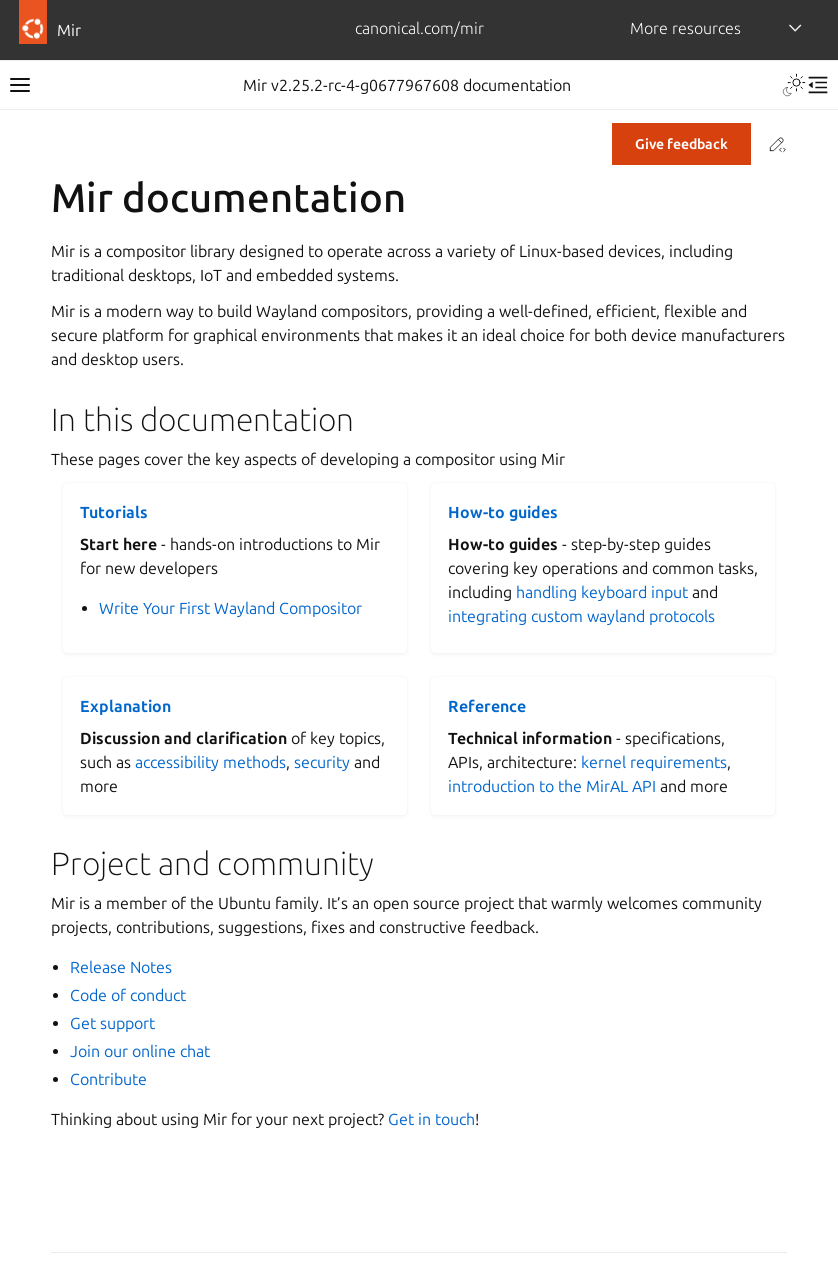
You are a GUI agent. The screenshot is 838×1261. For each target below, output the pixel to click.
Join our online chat (140, 1051)
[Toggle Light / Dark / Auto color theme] (794, 85)
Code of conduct (128, 995)
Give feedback (681, 144)
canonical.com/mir (419, 28)
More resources (685, 28)
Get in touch (431, 1119)
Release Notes (121, 967)
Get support (112, 1023)
